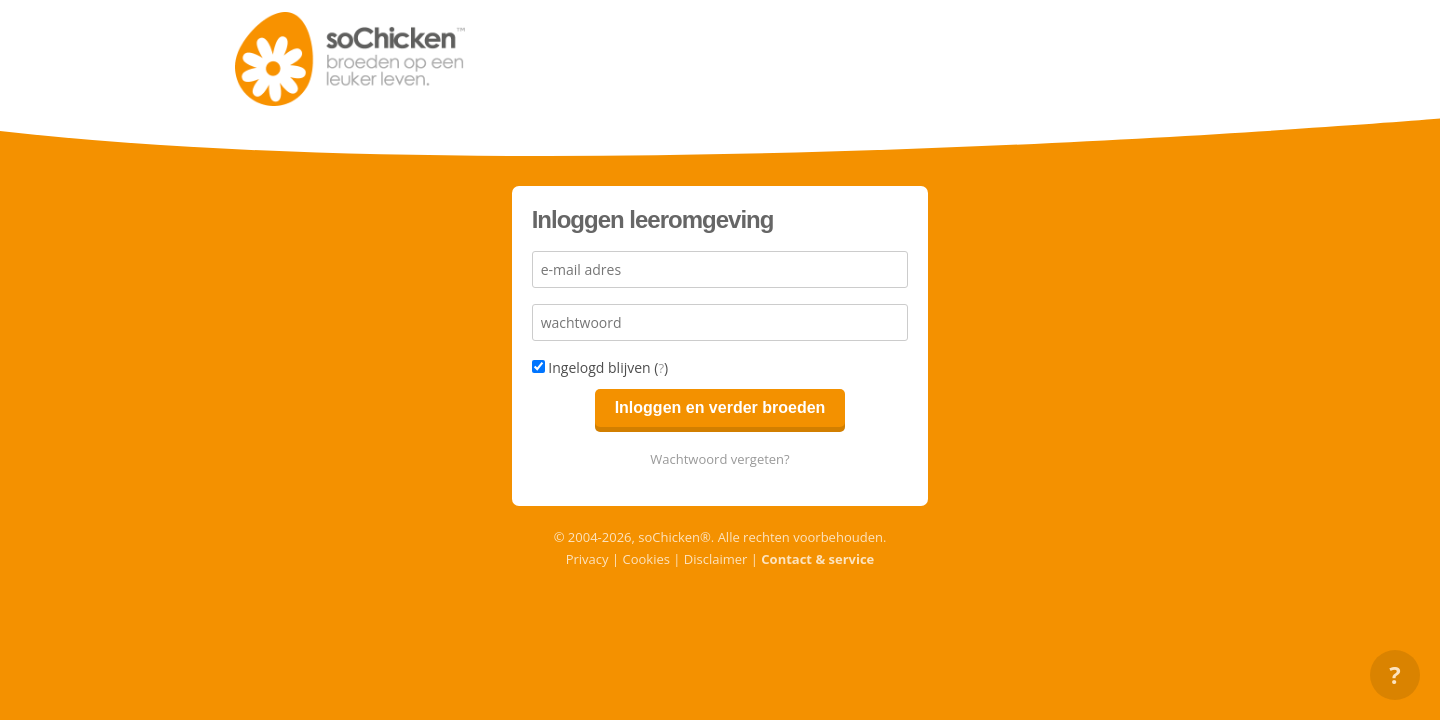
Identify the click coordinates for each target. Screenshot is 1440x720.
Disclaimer (716, 559)
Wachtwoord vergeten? (719, 459)
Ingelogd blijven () (600, 367)
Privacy (587, 559)
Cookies (645, 559)
